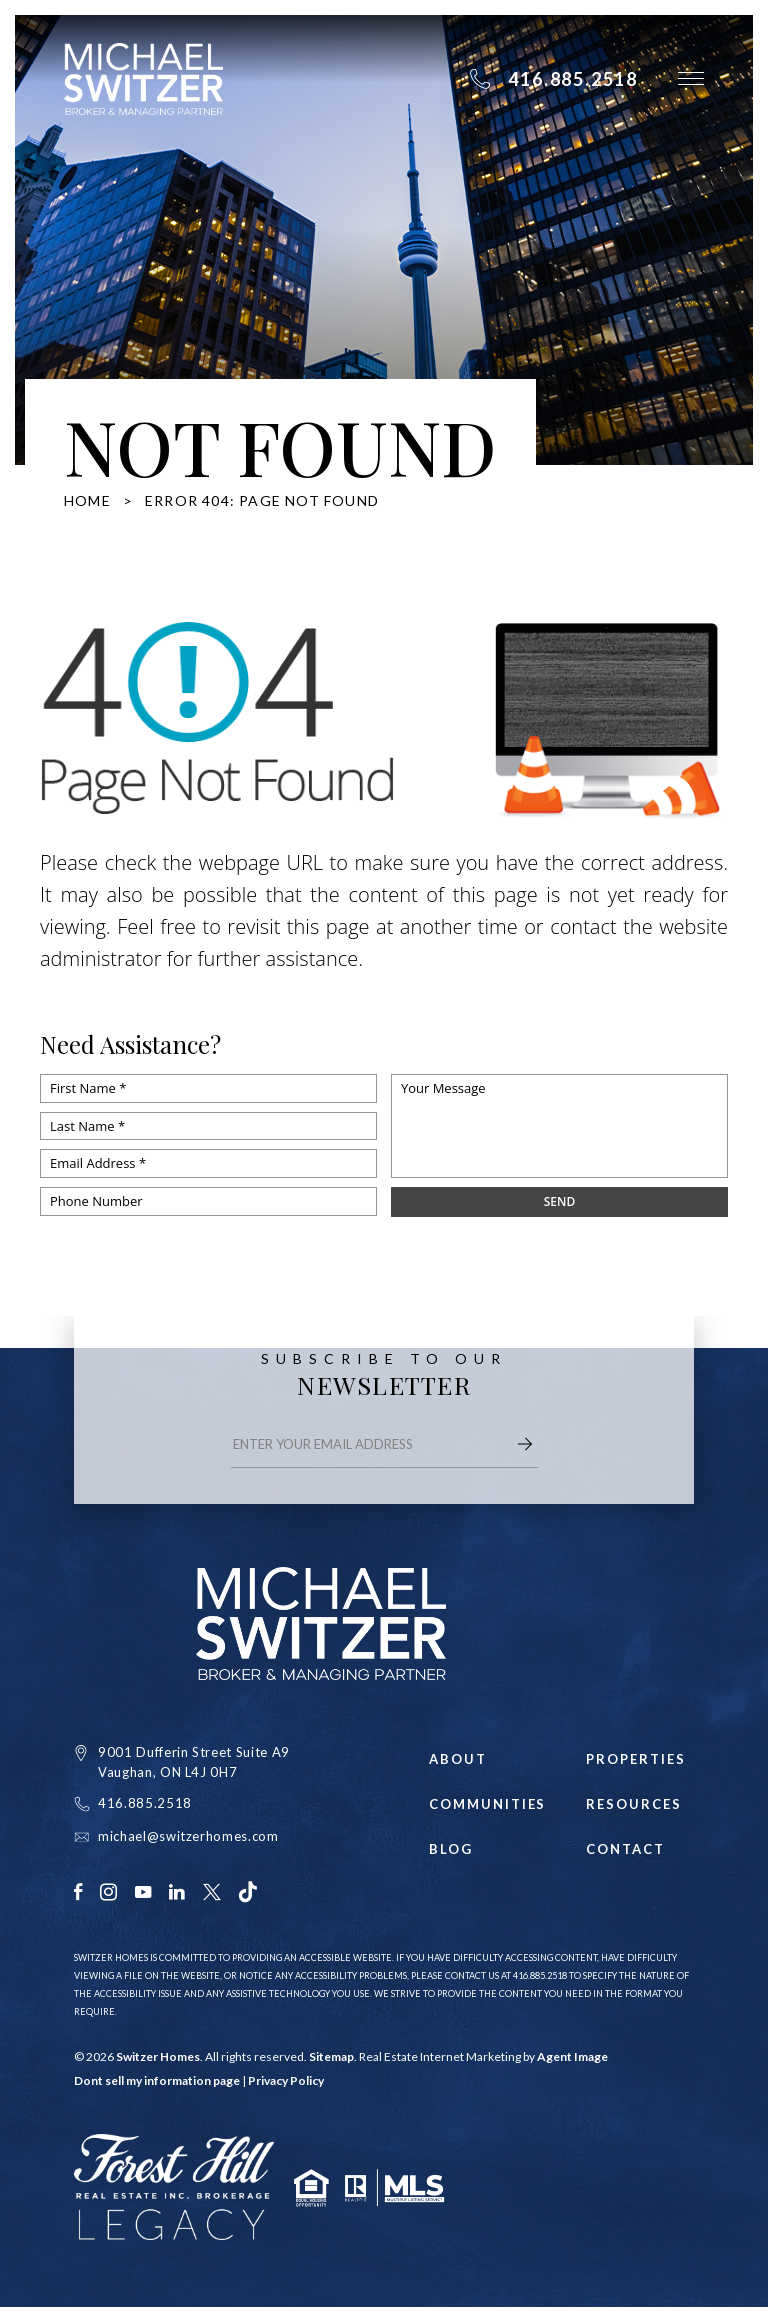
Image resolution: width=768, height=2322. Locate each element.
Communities (483, 1804)
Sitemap (331, 2056)
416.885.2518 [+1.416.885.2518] (145, 1803)
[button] (691, 78)
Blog (451, 1849)
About (458, 1759)
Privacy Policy (286, 2080)
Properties (636, 1759)
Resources (634, 1804)
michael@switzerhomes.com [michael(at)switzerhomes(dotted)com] (188, 1836)
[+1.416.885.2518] (553, 79)
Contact (625, 1849)
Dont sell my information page (157, 2080)
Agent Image (572, 2056)
